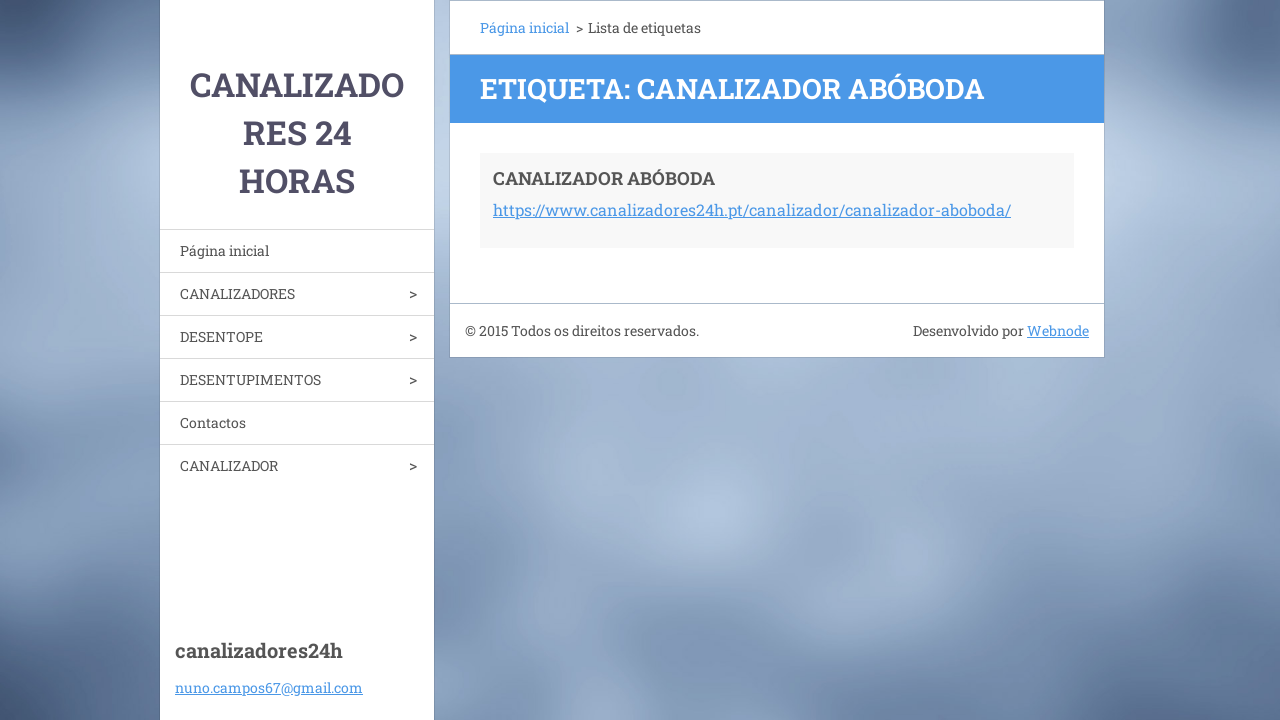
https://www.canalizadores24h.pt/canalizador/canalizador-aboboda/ (752, 209)
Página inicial (224, 250)
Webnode (1058, 330)
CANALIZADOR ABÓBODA (604, 178)
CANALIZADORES (237, 293)
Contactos (213, 422)
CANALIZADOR (229, 465)
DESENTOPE (221, 336)
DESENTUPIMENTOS (250, 379)
